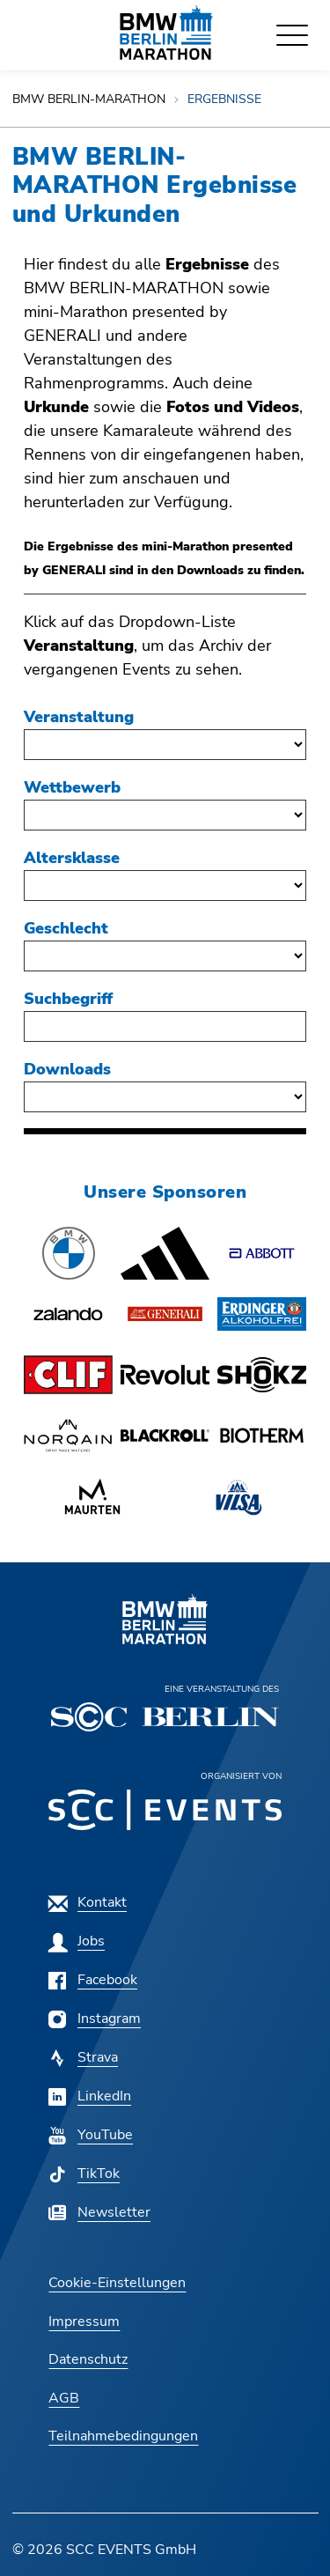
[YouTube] (90, 2134)
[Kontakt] (87, 1902)
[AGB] (63, 2398)
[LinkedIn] (89, 2096)
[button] (68, 1253)
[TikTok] (84, 2173)
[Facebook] (92, 1979)
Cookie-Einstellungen (117, 2282)
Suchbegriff (68, 998)
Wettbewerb (72, 787)
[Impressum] (84, 2321)
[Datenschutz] (88, 2359)
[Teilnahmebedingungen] (123, 2436)
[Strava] (83, 2057)
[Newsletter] (99, 2212)
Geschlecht (66, 928)
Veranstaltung (79, 716)
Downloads (67, 1069)
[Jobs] (76, 1941)
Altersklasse (72, 857)
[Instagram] (94, 2018)
